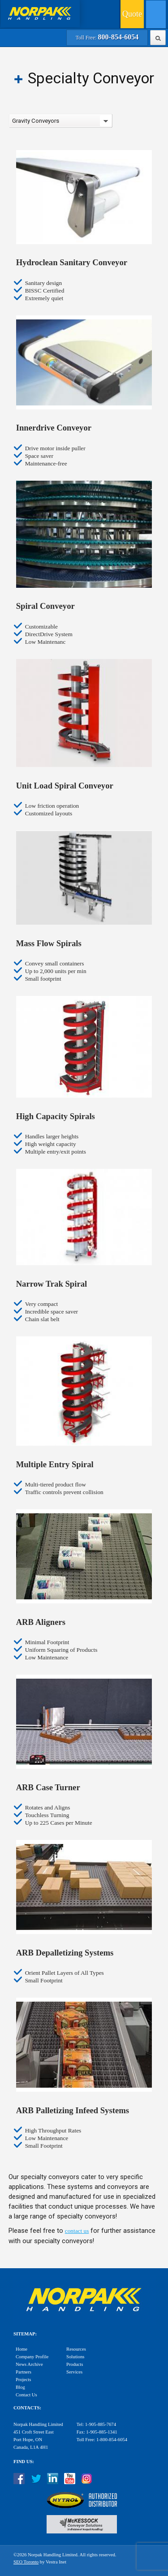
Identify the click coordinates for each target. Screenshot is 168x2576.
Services (74, 2371)
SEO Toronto (26, 2561)
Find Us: (23, 2461)
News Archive (29, 2364)
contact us (77, 2230)
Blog (20, 2387)
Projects (23, 2379)
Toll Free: (107, 37)
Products (74, 2364)
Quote (132, 13)
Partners (23, 2371)
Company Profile (32, 2356)
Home (21, 2349)
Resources (76, 2349)
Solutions (75, 2356)
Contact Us (26, 2394)
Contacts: (27, 2407)
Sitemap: (25, 2333)
